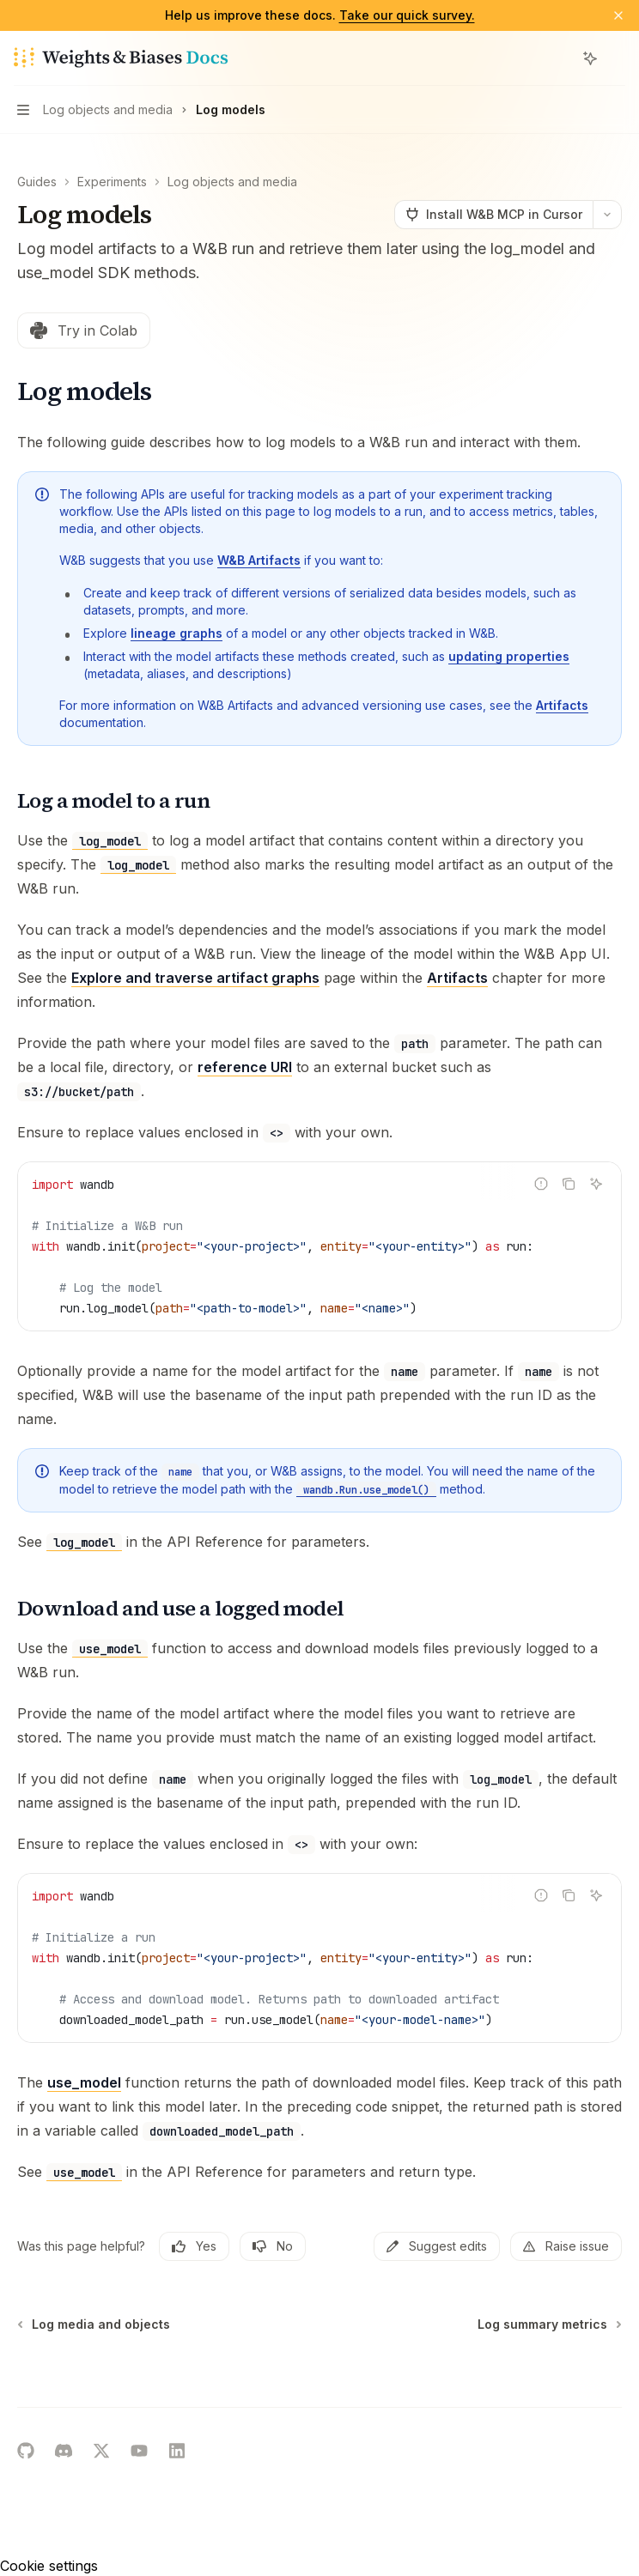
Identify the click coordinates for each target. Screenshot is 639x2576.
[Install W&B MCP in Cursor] (493, 214)
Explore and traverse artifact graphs (195, 977)
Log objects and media (232, 181)
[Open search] (558, 58)
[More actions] (616, 58)
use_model (84, 2082)
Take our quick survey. (407, 15)
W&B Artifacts (259, 560)
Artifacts (562, 705)
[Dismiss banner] (618, 15)
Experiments (112, 181)
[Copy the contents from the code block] (568, 1184)
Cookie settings (49, 2565)
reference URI (245, 1067)
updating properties (508, 656)
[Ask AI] (596, 1184)
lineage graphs (176, 633)
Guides (37, 181)
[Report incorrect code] (541, 1184)
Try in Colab (83, 330)
